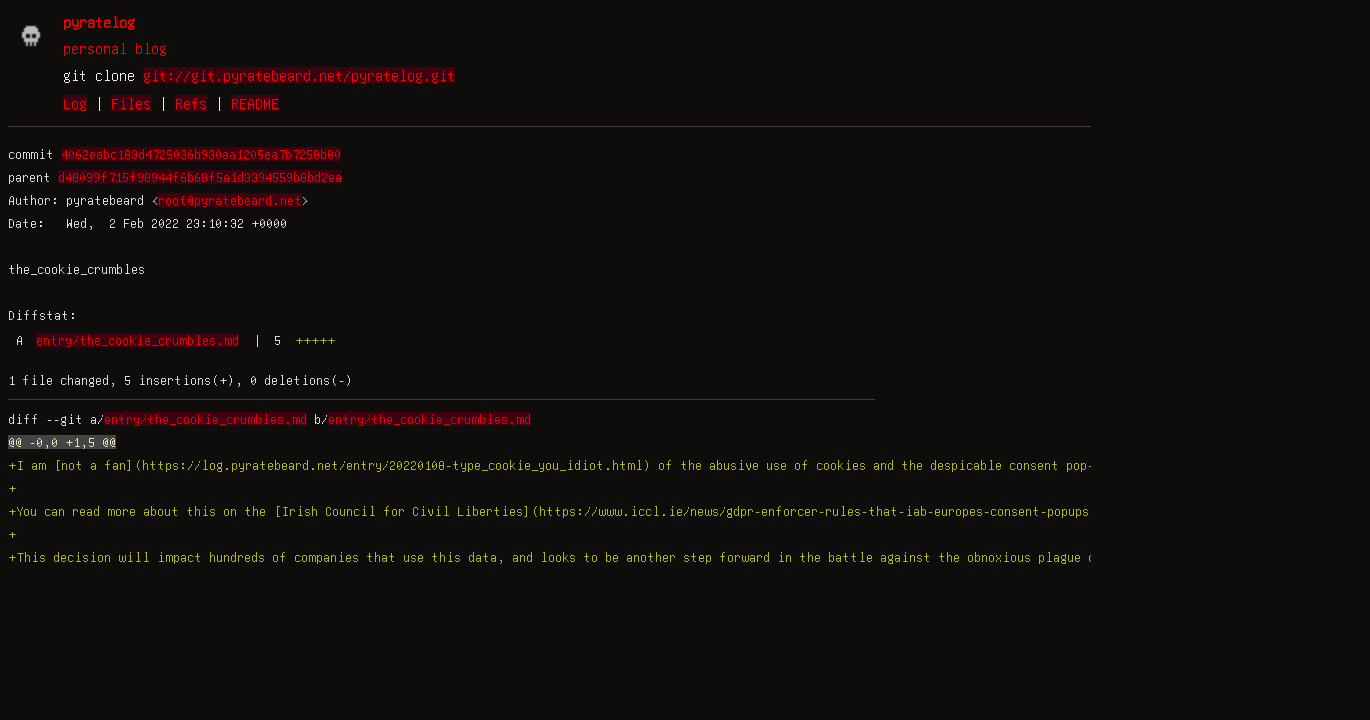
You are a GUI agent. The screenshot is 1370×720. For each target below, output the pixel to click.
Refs (191, 103)
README (255, 103)
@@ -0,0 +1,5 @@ (62, 442)
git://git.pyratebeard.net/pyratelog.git (299, 75)
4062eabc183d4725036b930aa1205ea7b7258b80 (201, 154)
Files (131, 103)
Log (75, 103)
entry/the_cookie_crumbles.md (137, 340)
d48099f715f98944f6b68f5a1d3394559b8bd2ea (200, 177)
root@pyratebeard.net (230, 200)
